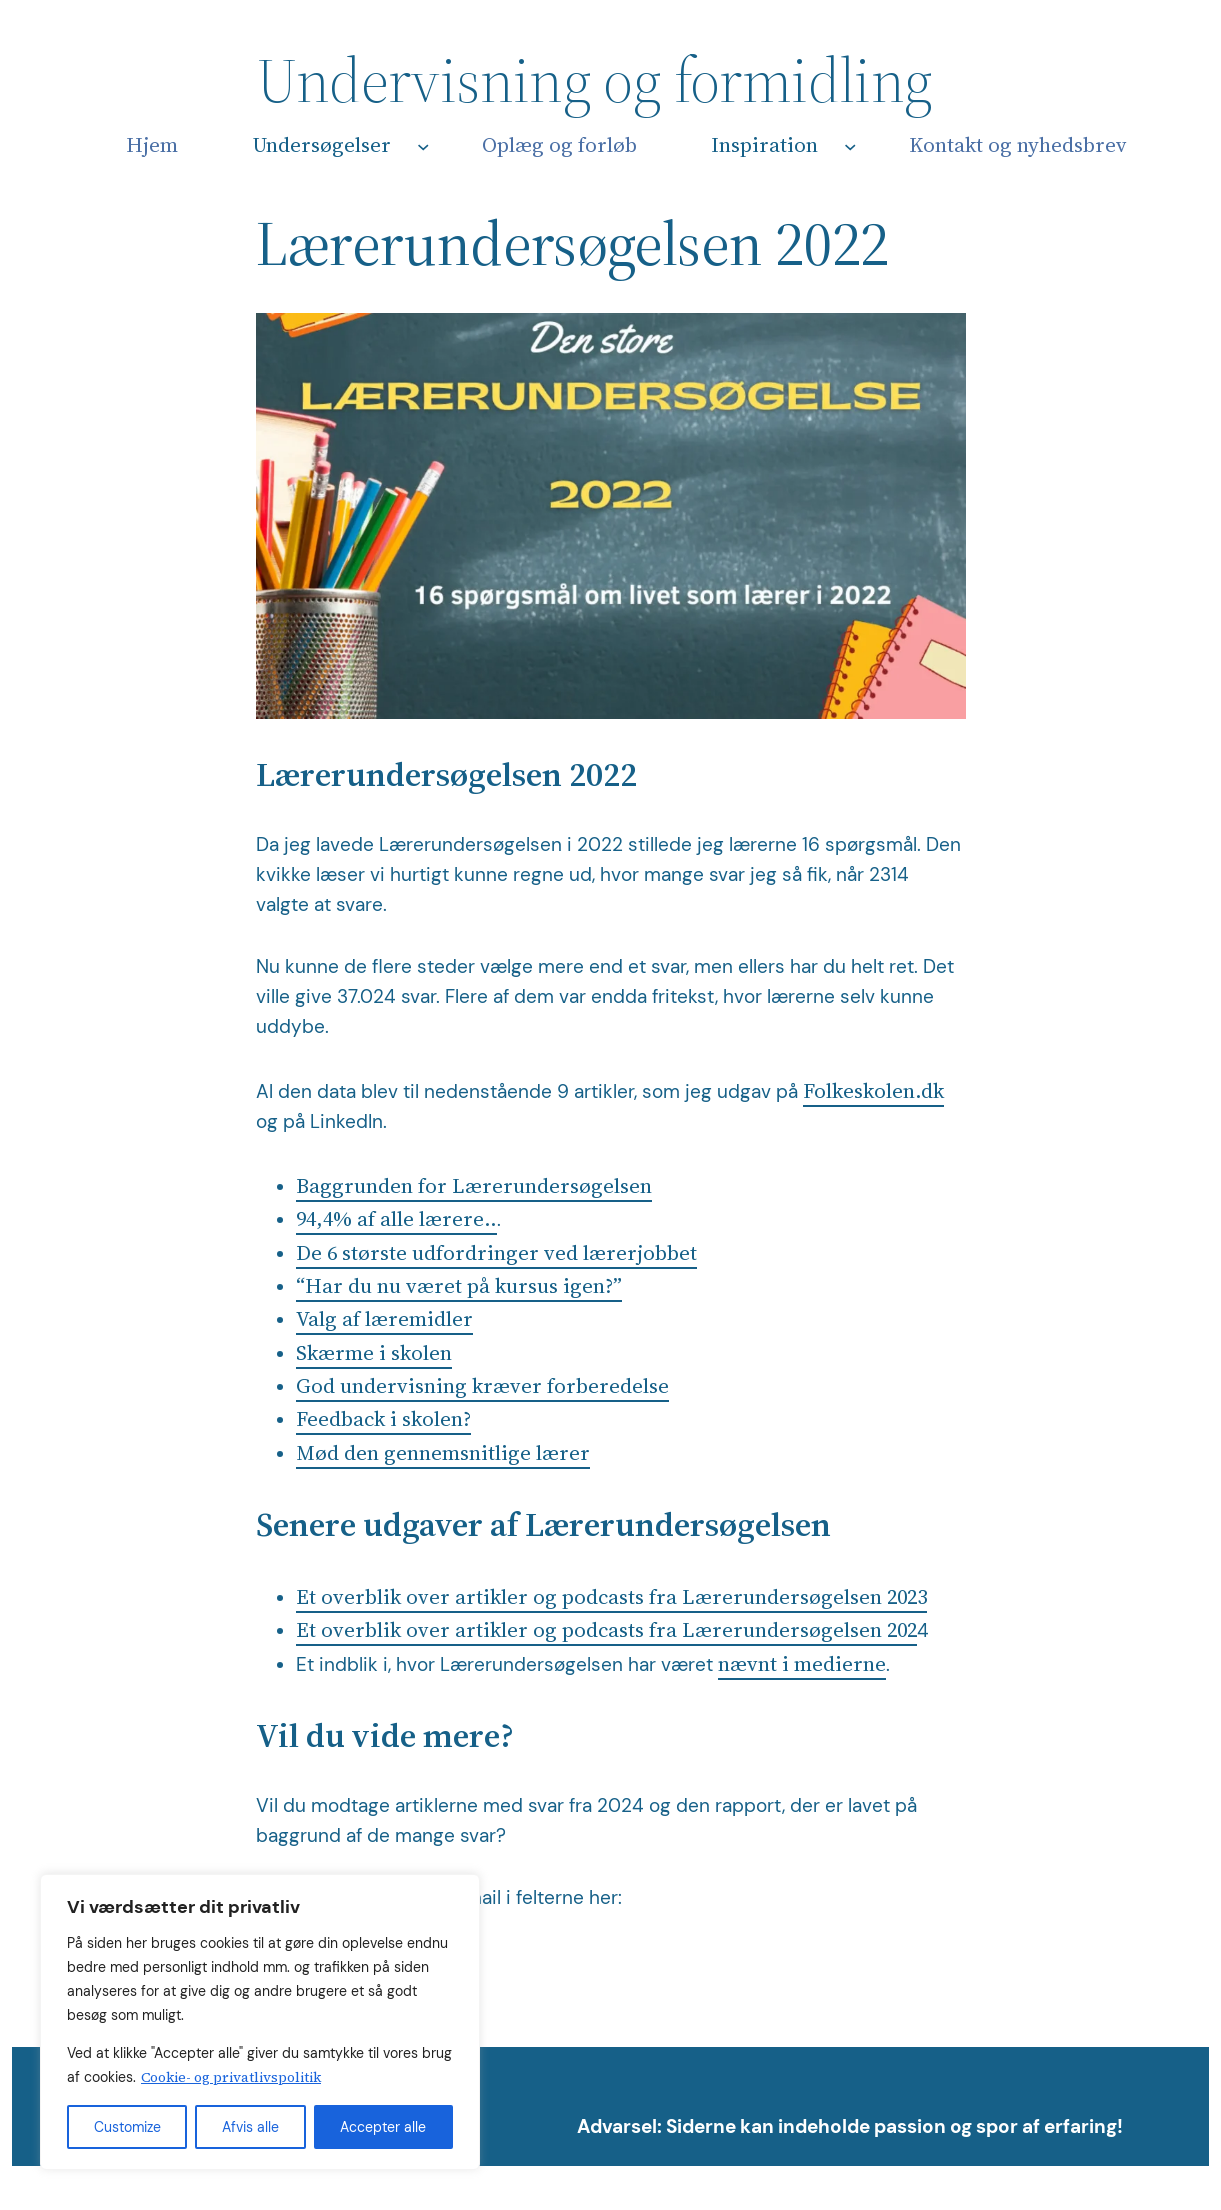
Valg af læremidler (384, 1318)
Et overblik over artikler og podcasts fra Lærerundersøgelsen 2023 (611, 1596)
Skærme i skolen (374, 1352)
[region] (260, 2022)
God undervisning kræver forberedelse (482, 1385)
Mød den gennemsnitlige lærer (443, 1452)
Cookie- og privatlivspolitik (231, 2077)
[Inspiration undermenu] (850, 146)
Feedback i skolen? (383, 1418)
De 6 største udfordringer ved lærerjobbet (496, 1252)
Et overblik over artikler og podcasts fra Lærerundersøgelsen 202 (606, 1629)
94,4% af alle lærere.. (396, 1218)
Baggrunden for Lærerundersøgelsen (474, 1185)
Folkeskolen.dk (873, 1090)
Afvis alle (250, 2127)
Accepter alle (383, 2127)
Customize (127, 2127)
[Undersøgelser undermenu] (423, 146)
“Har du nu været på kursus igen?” (459, 1285)
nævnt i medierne (802, 1663)
